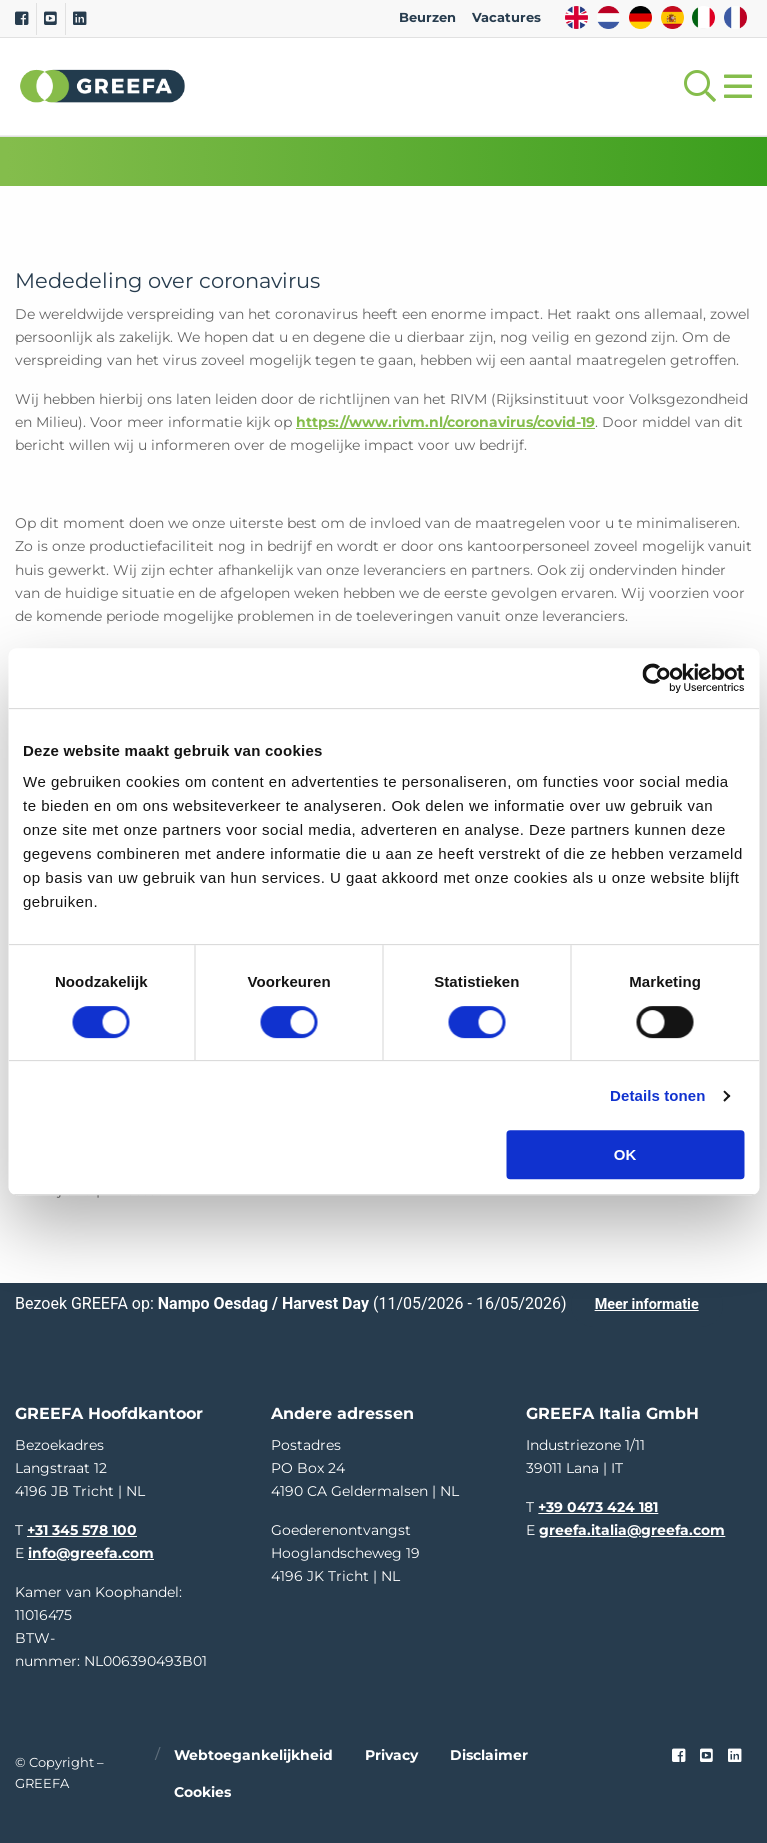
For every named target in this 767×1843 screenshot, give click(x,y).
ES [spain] (672, 17)
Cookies (202, 1792)
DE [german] (640, 17)
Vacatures (506, 17)
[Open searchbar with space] (696, 86)
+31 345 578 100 (82, 1530)
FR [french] (735, 17)
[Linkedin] (79, 19)
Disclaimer (489, 1755)
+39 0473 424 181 (598, 1507)
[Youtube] (50, 19)
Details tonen (657, 1095)
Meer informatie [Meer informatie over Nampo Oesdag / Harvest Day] (647, 1304)
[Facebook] (21, 19)
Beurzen (427, 17)
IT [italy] (703, 17)
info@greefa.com (91, 1553)
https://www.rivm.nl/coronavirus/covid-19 (445, 422)
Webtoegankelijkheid (253, 1755)
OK (625, 1154)
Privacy (391, 1755)
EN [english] (576, 17)
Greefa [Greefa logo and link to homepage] (103, 86)
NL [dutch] (608, 17)
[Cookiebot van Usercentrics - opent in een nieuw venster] (656, 678)
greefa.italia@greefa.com (632, 1530)
